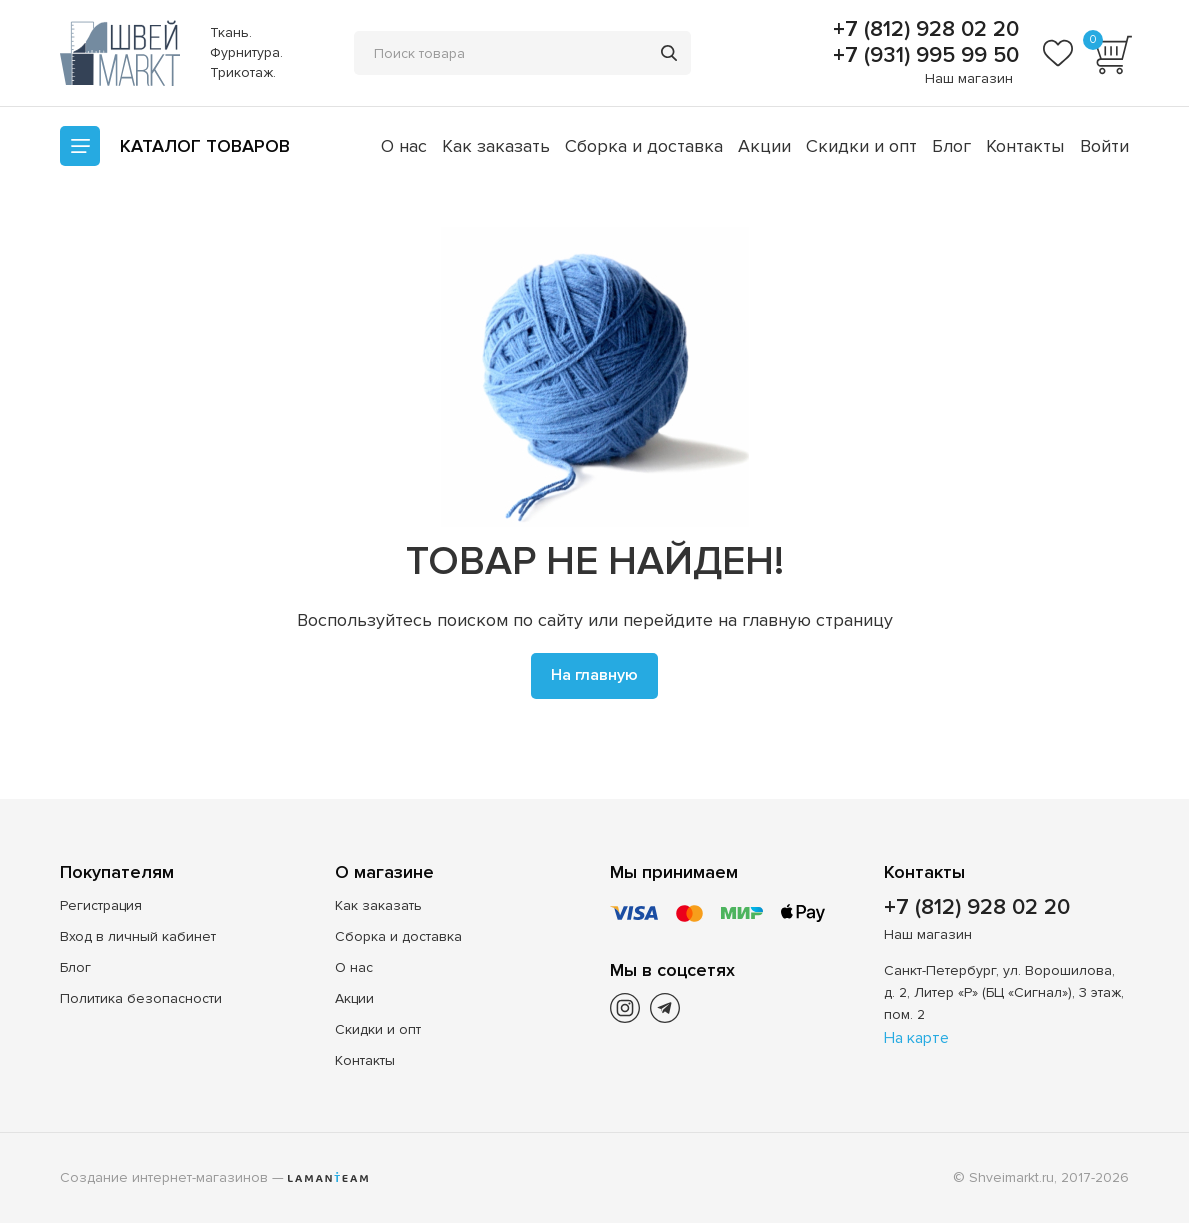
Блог (951, 146)
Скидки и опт (861, 146)
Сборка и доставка (644, 146)
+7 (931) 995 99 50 (923, 56)
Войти (1104, 146)
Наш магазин (969, 78)
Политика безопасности (141, 998)
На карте (916, 1038)
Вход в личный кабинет (138, 936)
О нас (404, 146)
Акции (764, 146)
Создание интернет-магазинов (164, 1177)
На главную (594, 675)
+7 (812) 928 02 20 (923, 30)
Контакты (1025, 146)
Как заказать (496, 146)
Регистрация (101, 905)
